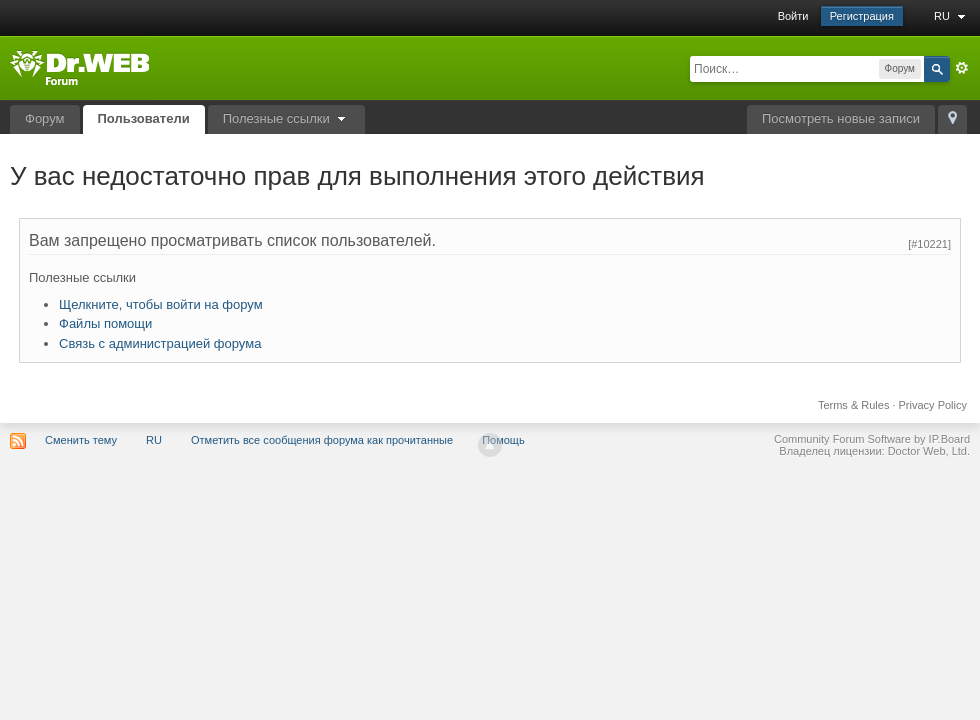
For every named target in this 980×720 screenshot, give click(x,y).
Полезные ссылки (287, 118)
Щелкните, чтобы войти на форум (161, 304)
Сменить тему (81, 440)
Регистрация (862, 16)
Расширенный (962, 68)
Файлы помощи (105, 323)
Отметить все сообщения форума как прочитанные (322, 440)
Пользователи (144, 118)
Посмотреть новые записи (841, 118)
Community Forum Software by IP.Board (872, 439)
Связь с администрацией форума (160, 343)
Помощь (503, 440)
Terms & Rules (854, 405)
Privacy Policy (933, 405)
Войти (793, 16)
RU (952, 16)
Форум (45, 118)
